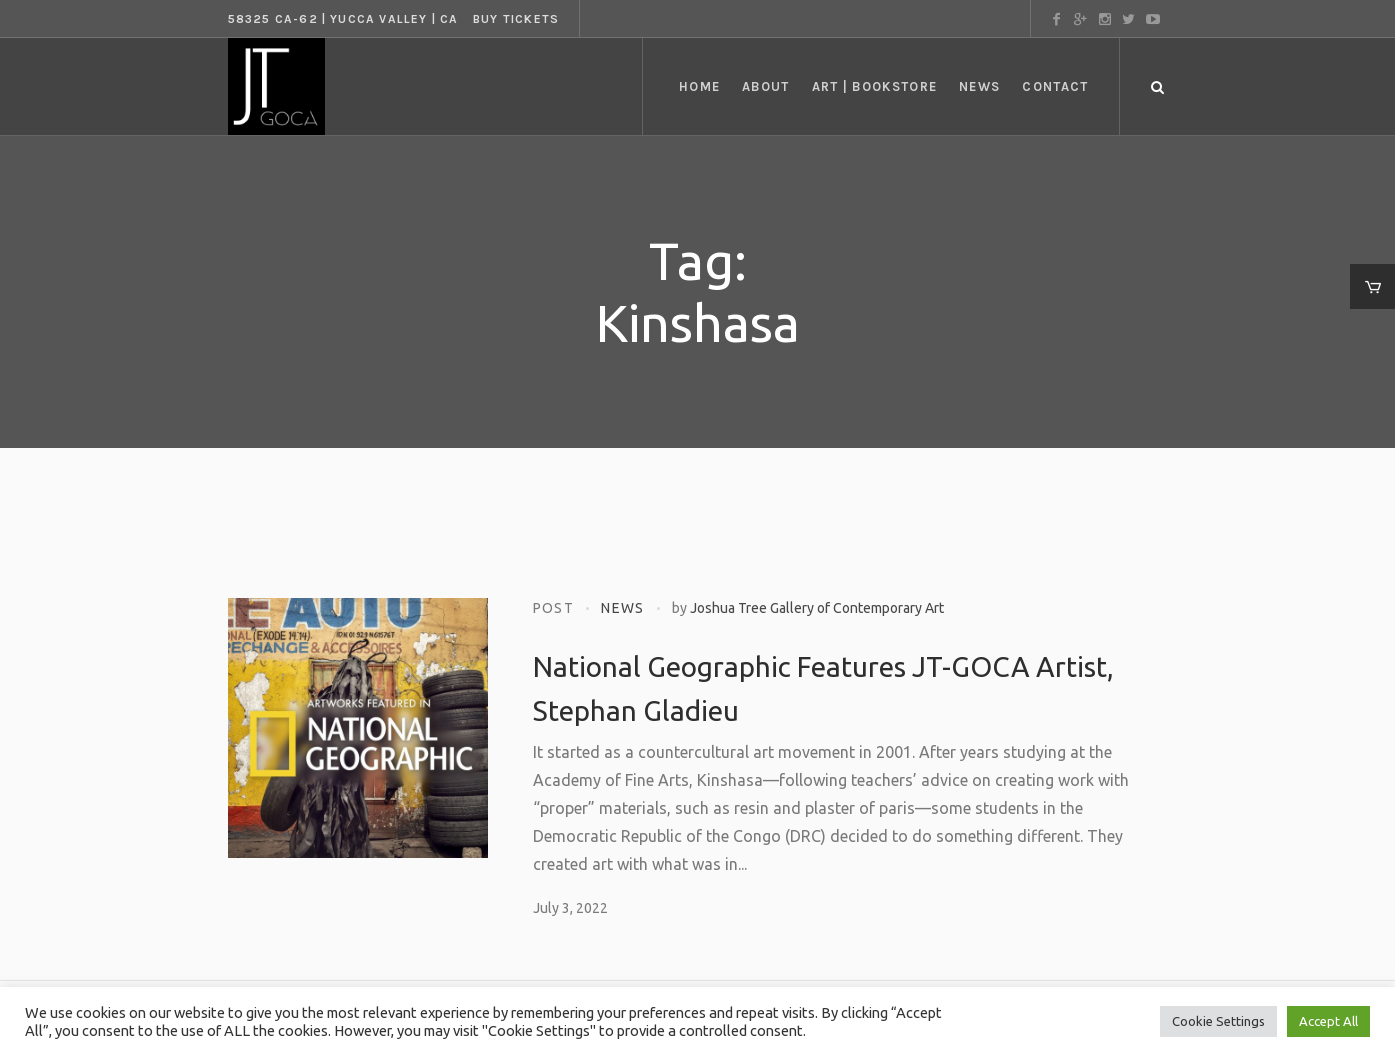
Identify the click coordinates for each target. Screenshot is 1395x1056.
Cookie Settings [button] (1218, 1021)
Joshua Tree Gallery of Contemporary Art (817, 608)
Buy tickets (516, 19)
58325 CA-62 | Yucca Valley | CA (343, 19)
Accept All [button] (1328, 1021)
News (623, 608)
